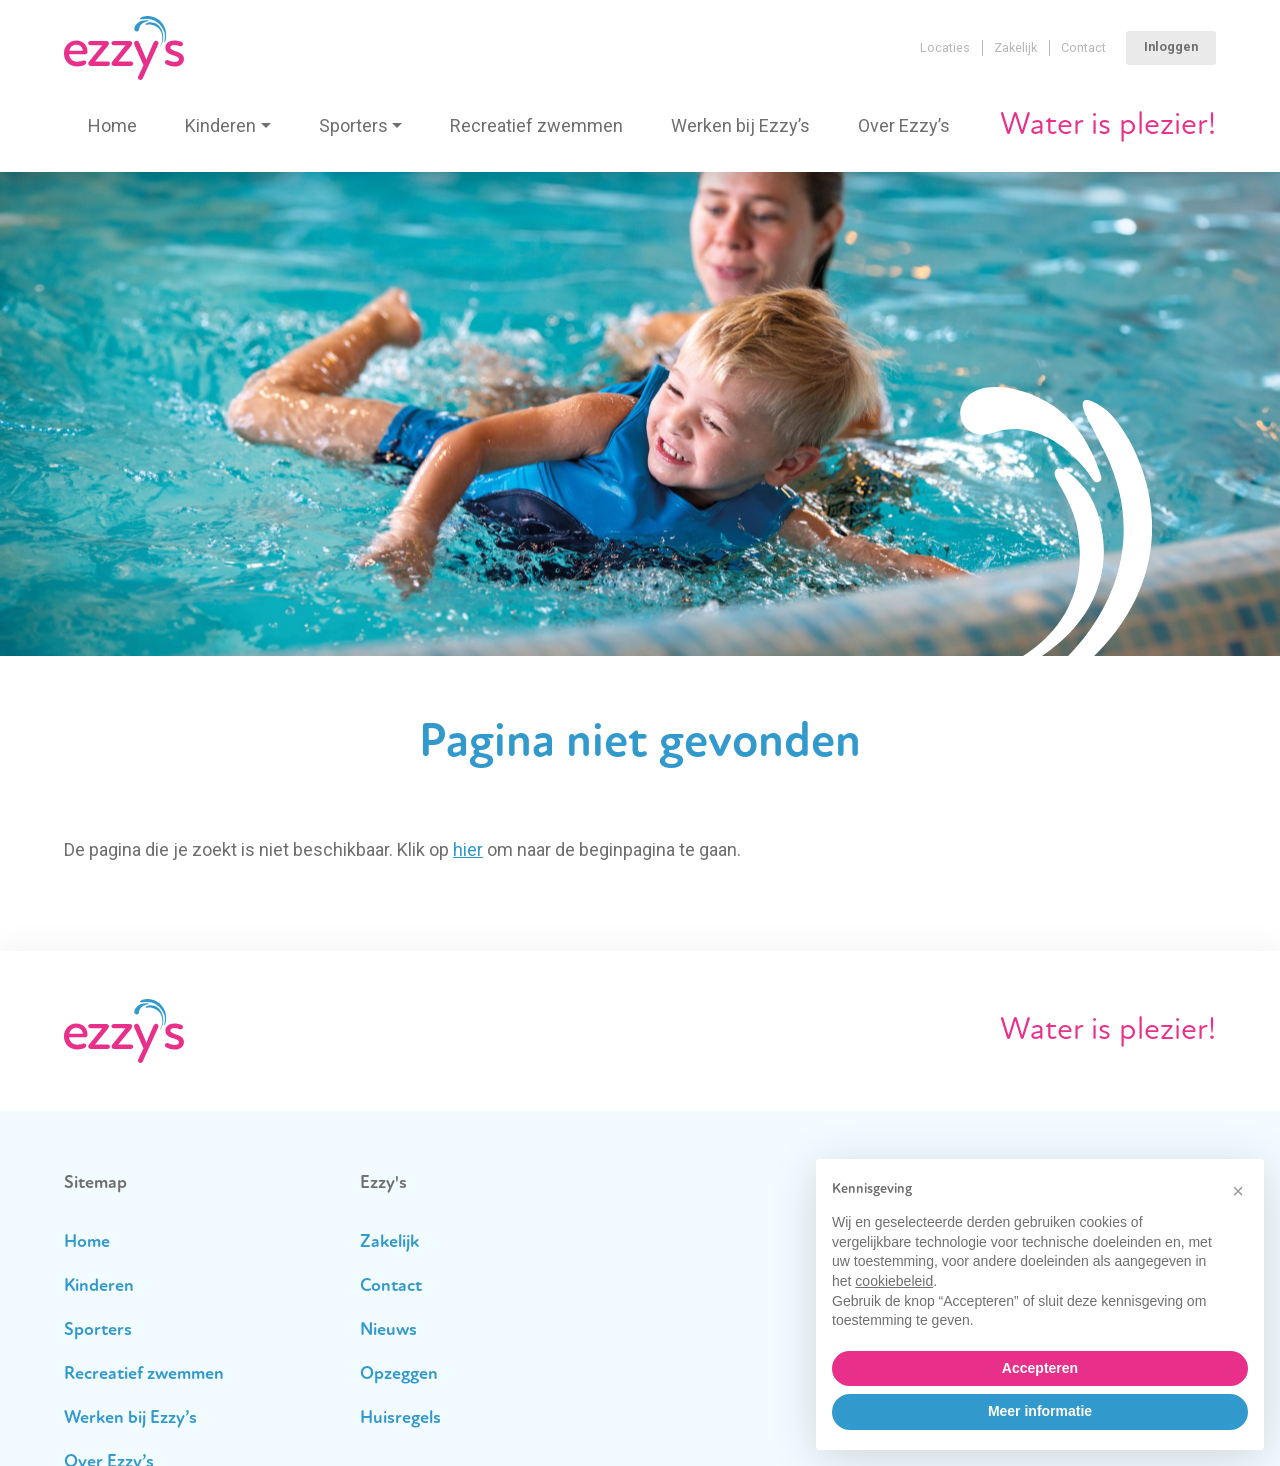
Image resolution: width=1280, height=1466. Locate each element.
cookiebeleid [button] (894, 1281)
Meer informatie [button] (1040, 1411)
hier (468, 849)
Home (112, 125)
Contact (1083, 47)
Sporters (353, 125)
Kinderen (220, 125)
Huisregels (400, 1418)
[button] (1238, 1191)
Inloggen (1171, 46)
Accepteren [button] (1040, 1368)
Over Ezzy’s (904, 125)
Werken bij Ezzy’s (740, 125)
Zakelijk (1015, 47)
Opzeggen (399, 1374)
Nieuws (388, 1330)
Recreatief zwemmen (536, 125)
